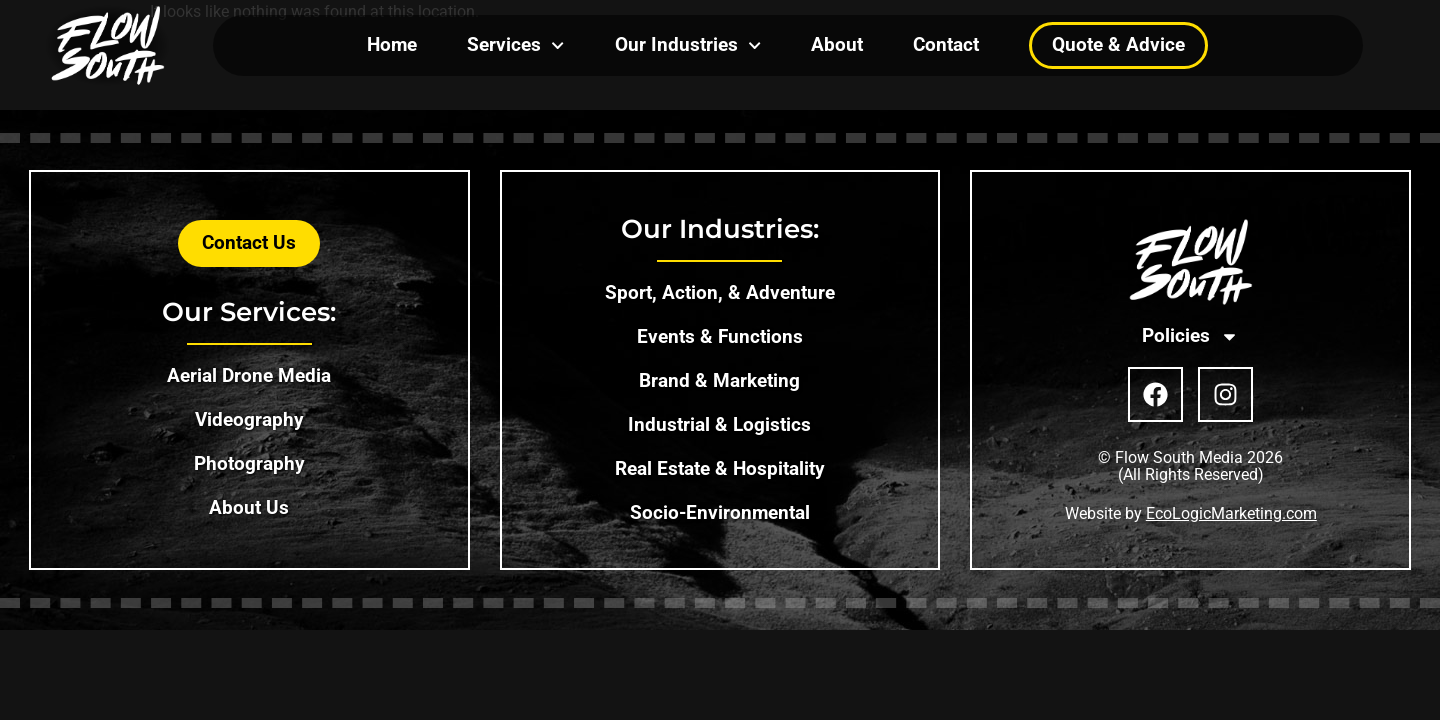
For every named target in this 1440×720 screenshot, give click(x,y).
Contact (946, 44)
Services (515, 45)
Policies (1190, 336)
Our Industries (688, 45)
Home (392, 44)
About (837, 44)
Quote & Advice (1118, 44)
